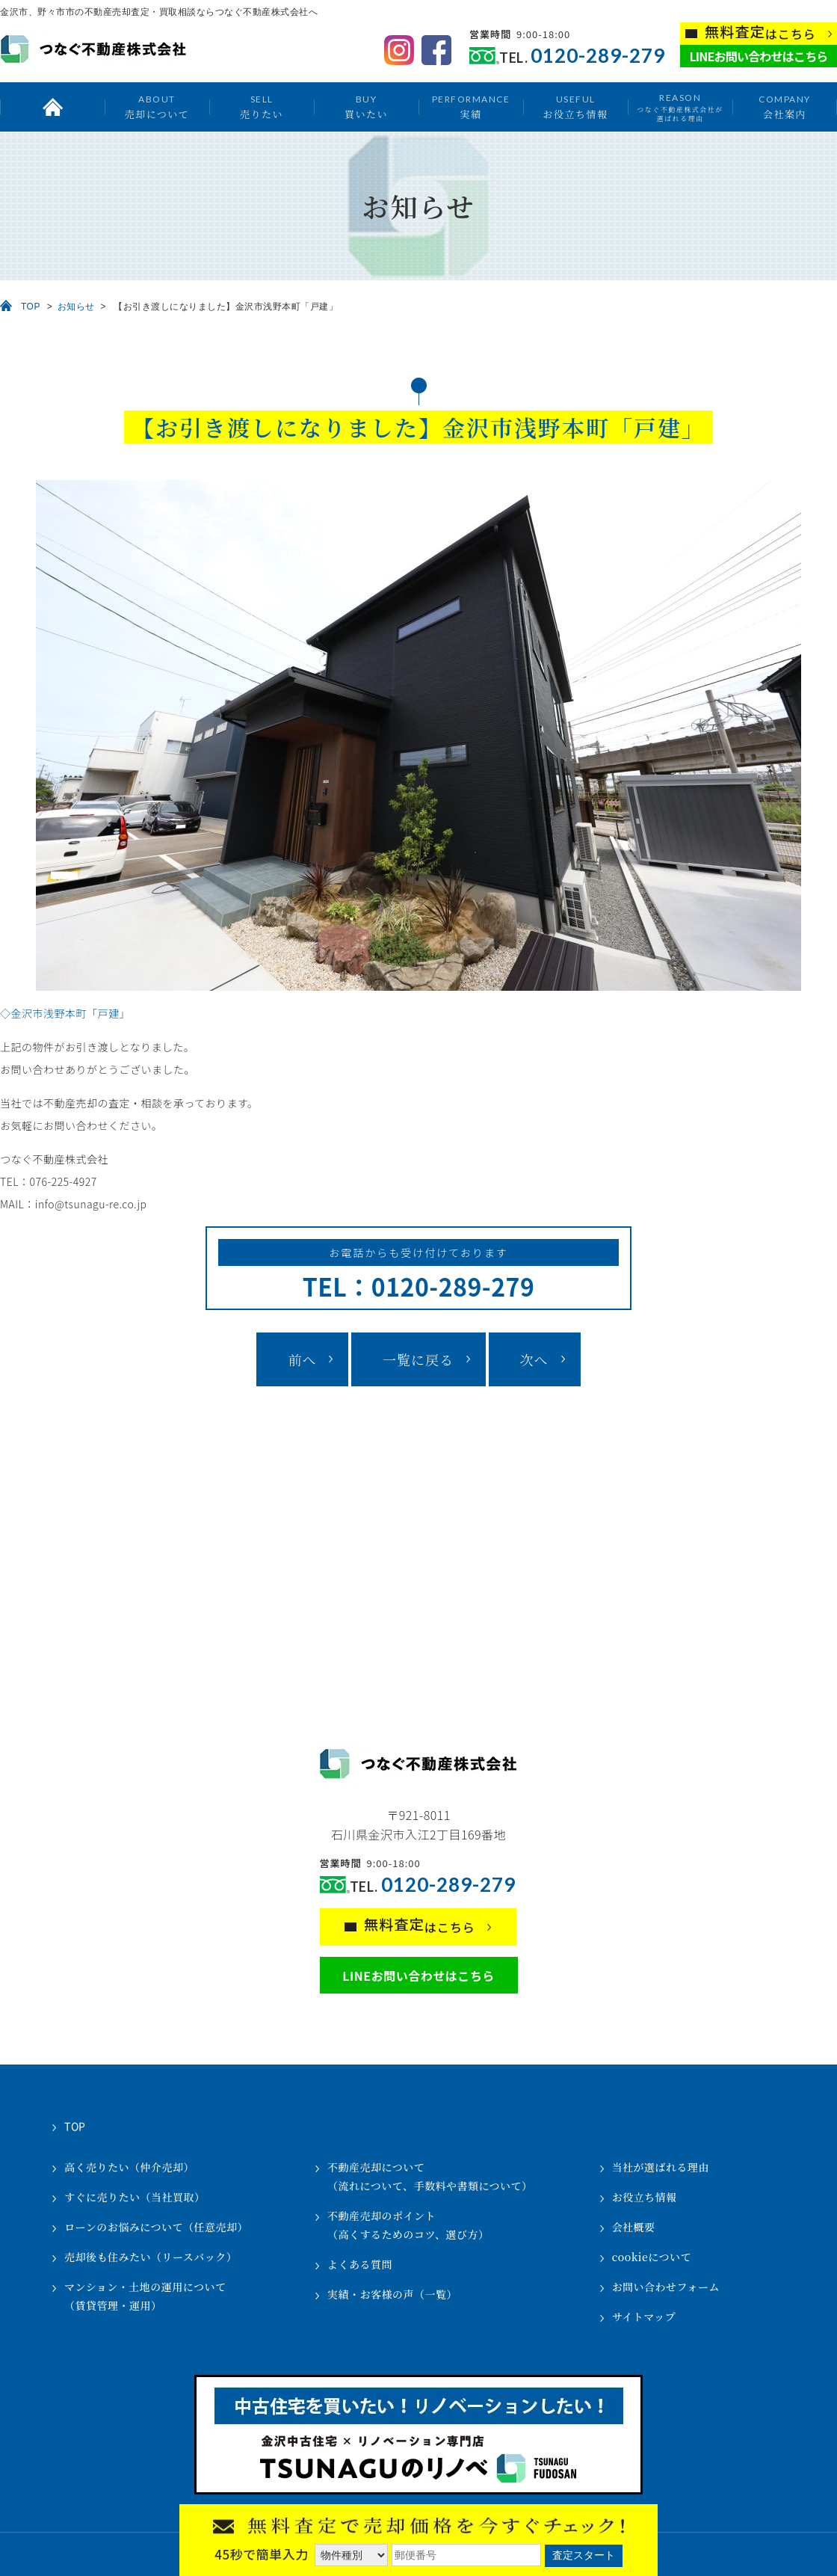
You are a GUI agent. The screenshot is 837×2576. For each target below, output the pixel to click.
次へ (534, 1359)
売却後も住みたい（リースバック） (150, 2256)
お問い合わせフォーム (666, 2286)
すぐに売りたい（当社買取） (135, 2196)
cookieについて (651, 2256)
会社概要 (633, 2226)
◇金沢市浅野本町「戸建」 (65, 1013)
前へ (302, 1359)
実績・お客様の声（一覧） (392, 2294)
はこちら (760, 32)
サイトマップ (644, 2316)
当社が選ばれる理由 (661, 2167)
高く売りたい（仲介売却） (129, 2167)
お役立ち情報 (575, 106)
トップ (52, 107)
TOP (30, 306)
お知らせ (76, 306)
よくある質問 (359, 2264)
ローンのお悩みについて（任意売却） (156, 2226)
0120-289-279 (598, 55)
